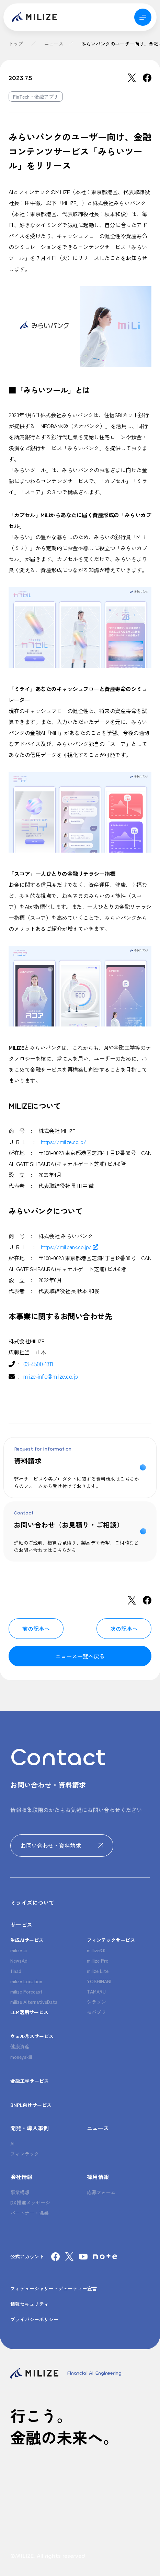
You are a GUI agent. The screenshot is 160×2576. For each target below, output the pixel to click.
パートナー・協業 (29, 2212)
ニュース (54, 43)
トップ (16, 43)
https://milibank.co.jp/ (69, 1247)
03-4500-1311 (38, 1363)
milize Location (26, 1981)
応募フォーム (101, 2192)
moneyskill (21, 2056)
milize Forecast (26, 1991)
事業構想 (20, 2192)
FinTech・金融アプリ (35, 96)
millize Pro (97, 1960)
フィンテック (24, 2153)
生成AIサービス (27, 1939)
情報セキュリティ (29, 2303)
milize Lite (97, 1970)
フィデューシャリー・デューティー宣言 (53, 2288)
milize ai (18, 1950)
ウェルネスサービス (32, 2036)
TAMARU (96, 1991)
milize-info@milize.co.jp (50, 1376)
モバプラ (96, 2012)
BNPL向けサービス (31, 2104)
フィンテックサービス (111, 1939)
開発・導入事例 (29, 2128)
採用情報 (98, 2177)
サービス (21, 1924)
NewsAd (18, 1960)
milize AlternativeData (33, 2001)
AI (12, 2143)
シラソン (96, 2001)
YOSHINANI (99, 1981)
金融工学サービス (29, 2080)
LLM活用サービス (29, 2012)
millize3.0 (96, 1950)
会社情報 (21, 2177)
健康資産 (20, 2046)
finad (15, 1970)
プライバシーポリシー (34, 2319)
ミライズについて (32, 1902)
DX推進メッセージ (30, 2202)
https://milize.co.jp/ (64, 1141)
